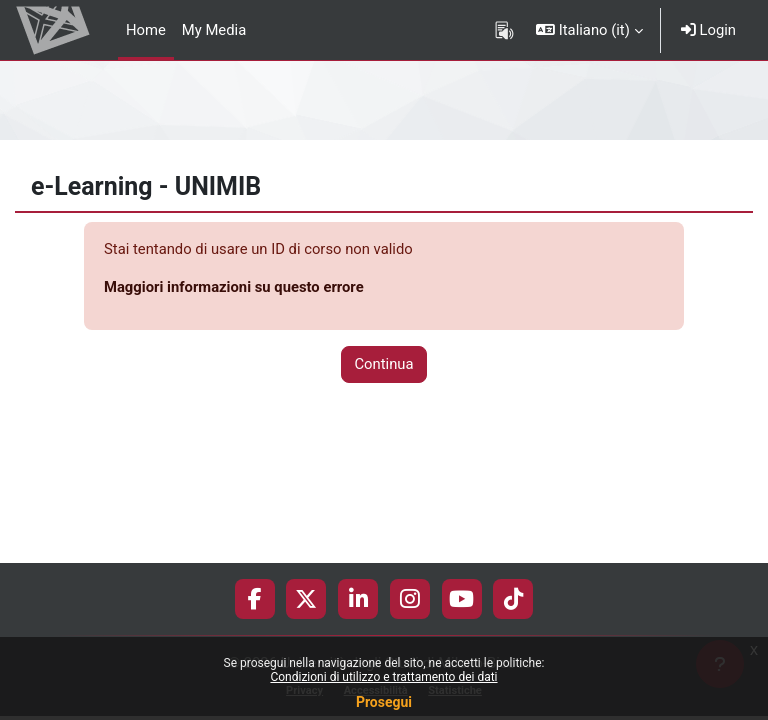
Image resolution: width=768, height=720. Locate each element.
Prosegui (384, 702)
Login (708, 30)
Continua (383, 364)
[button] (589, 30)
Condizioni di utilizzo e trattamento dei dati (383, 677)
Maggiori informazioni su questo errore (234, 287)
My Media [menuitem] (214, 30)
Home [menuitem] (146, 30)
